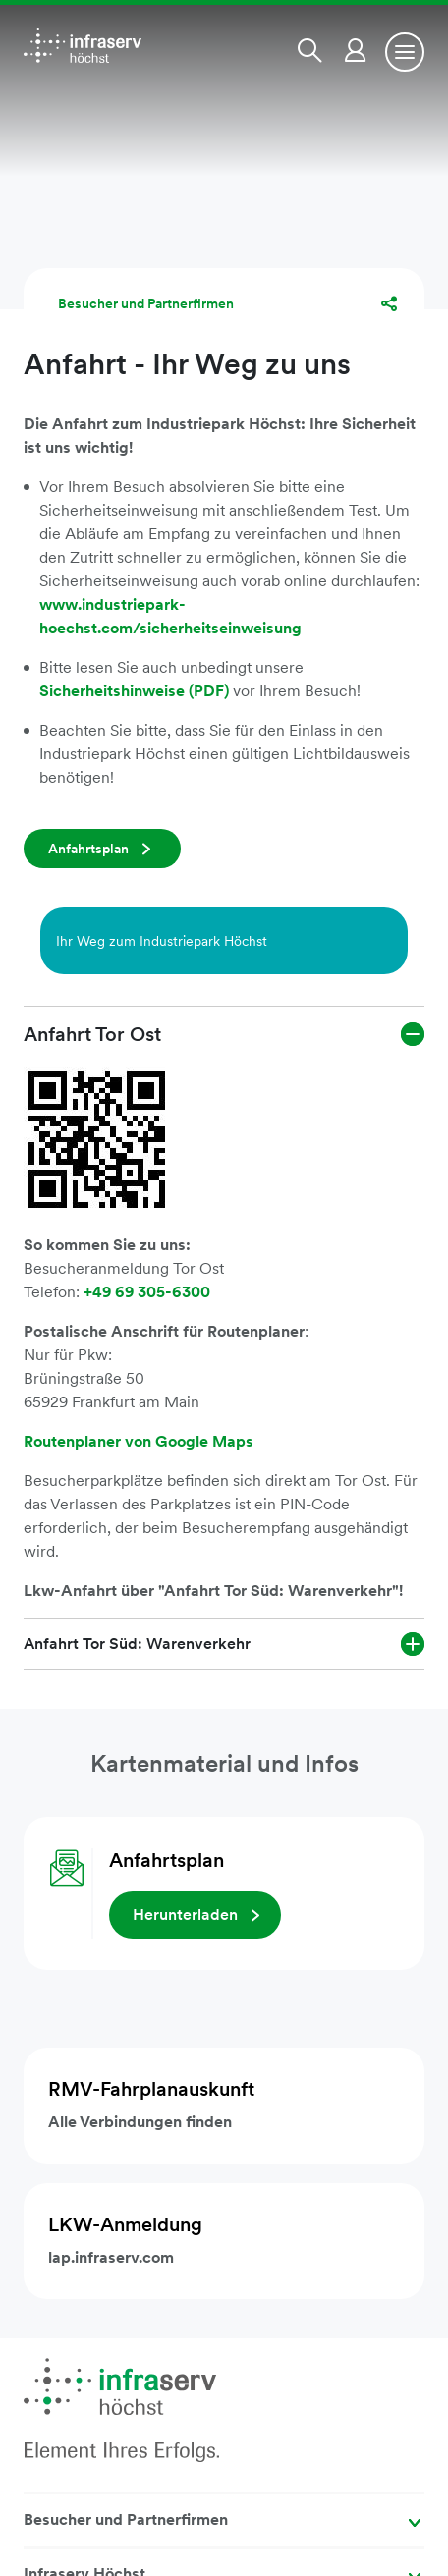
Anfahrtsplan (88, 848)
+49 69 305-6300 (147, 1292)
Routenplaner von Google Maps (138, 1441)
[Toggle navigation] (404, 52)
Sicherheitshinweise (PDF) (136, 691)
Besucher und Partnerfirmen (146, 303)
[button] (313, 50)
